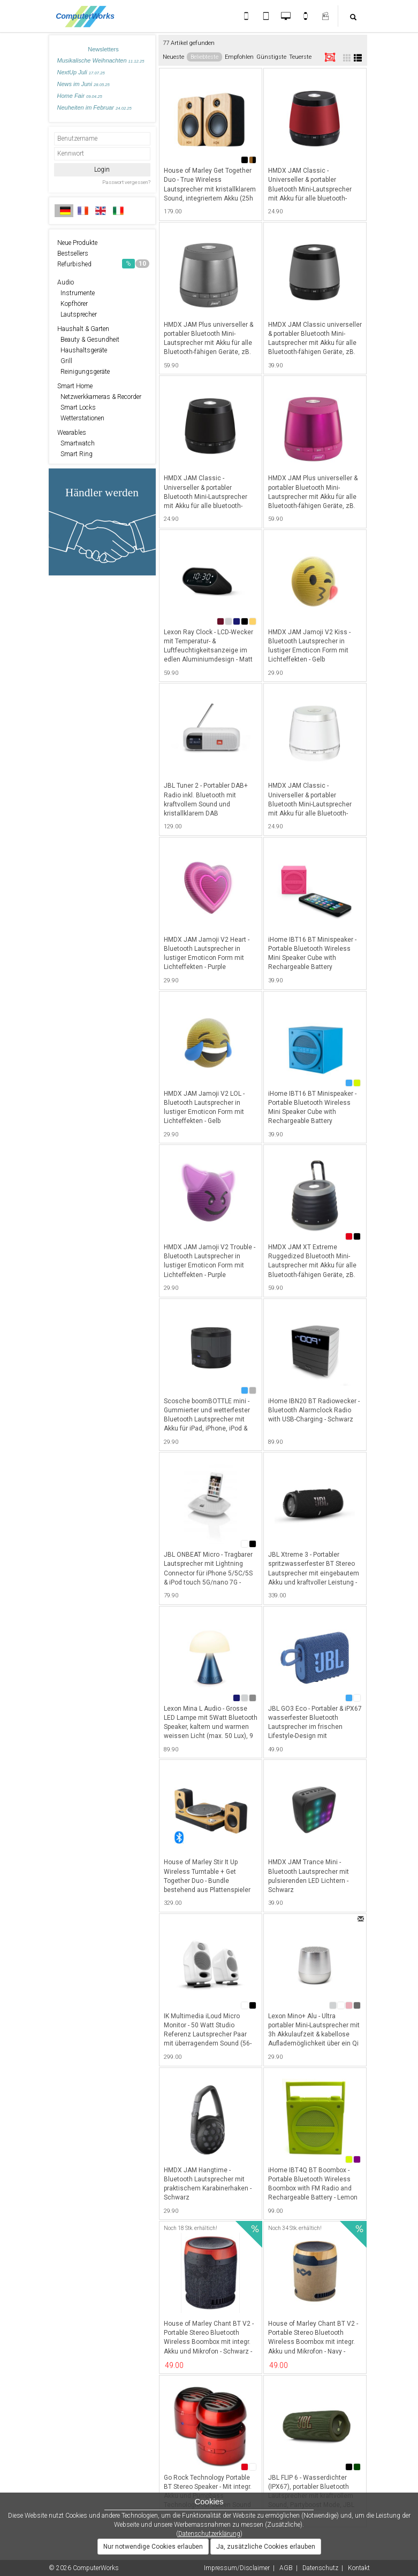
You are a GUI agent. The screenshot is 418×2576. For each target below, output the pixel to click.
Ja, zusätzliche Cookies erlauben (265, 2546)
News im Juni (83, 84)
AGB (286, 2568)
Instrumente (76, 293)
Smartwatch (76, 443)
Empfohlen (239, 56)
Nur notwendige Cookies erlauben (153, 2546)
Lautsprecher (77, 314)
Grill (64, 361)
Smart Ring (75, 454)
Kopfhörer (72, 303)
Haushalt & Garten (83, 329)
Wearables (71, 432)
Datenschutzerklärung (209, 2533)
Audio (65, 282)
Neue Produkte (77, 243)
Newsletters (103, 49)
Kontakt (359, 2568)
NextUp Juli (81, 72)
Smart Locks (76, 407)
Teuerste (300, 56)
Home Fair (79, 96)
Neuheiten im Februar (94, 107)
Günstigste (271, 56)
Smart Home (75, 386)
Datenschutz (320, 2568)
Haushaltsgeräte (82, 350)
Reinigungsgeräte (83, 371)
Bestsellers (72, 253)
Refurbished (103, 263)
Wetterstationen (80, 418)
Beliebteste (204, 56)
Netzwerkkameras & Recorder (99, 397)
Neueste (173, 56)
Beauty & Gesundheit (88, 339)
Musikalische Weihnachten (101, 60)
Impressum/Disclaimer (237, 2568)
